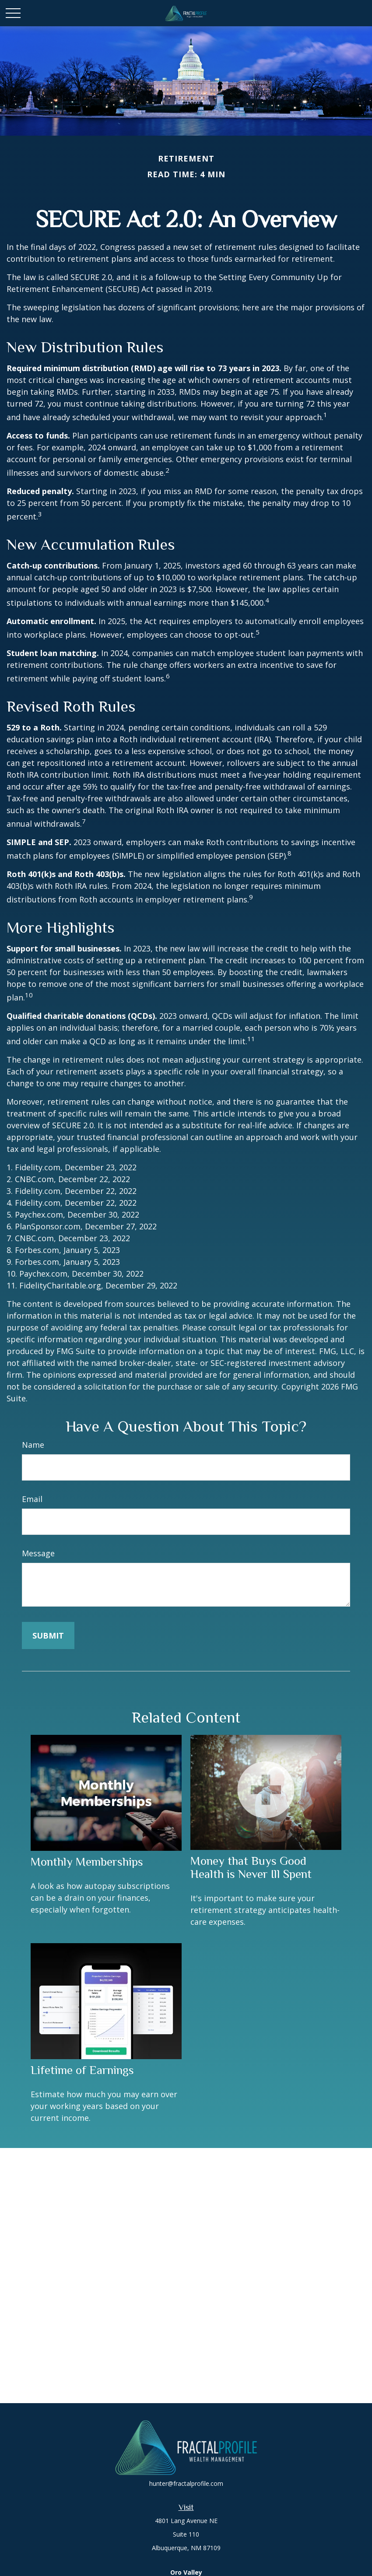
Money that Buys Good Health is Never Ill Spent (251, 1867)
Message (38, 1553)
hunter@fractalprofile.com (186, 2483)
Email (32, 1499)
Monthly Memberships (87, 1861)
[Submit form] (48, 1635)
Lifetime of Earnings (82, 2070)
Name (33, 1444)
